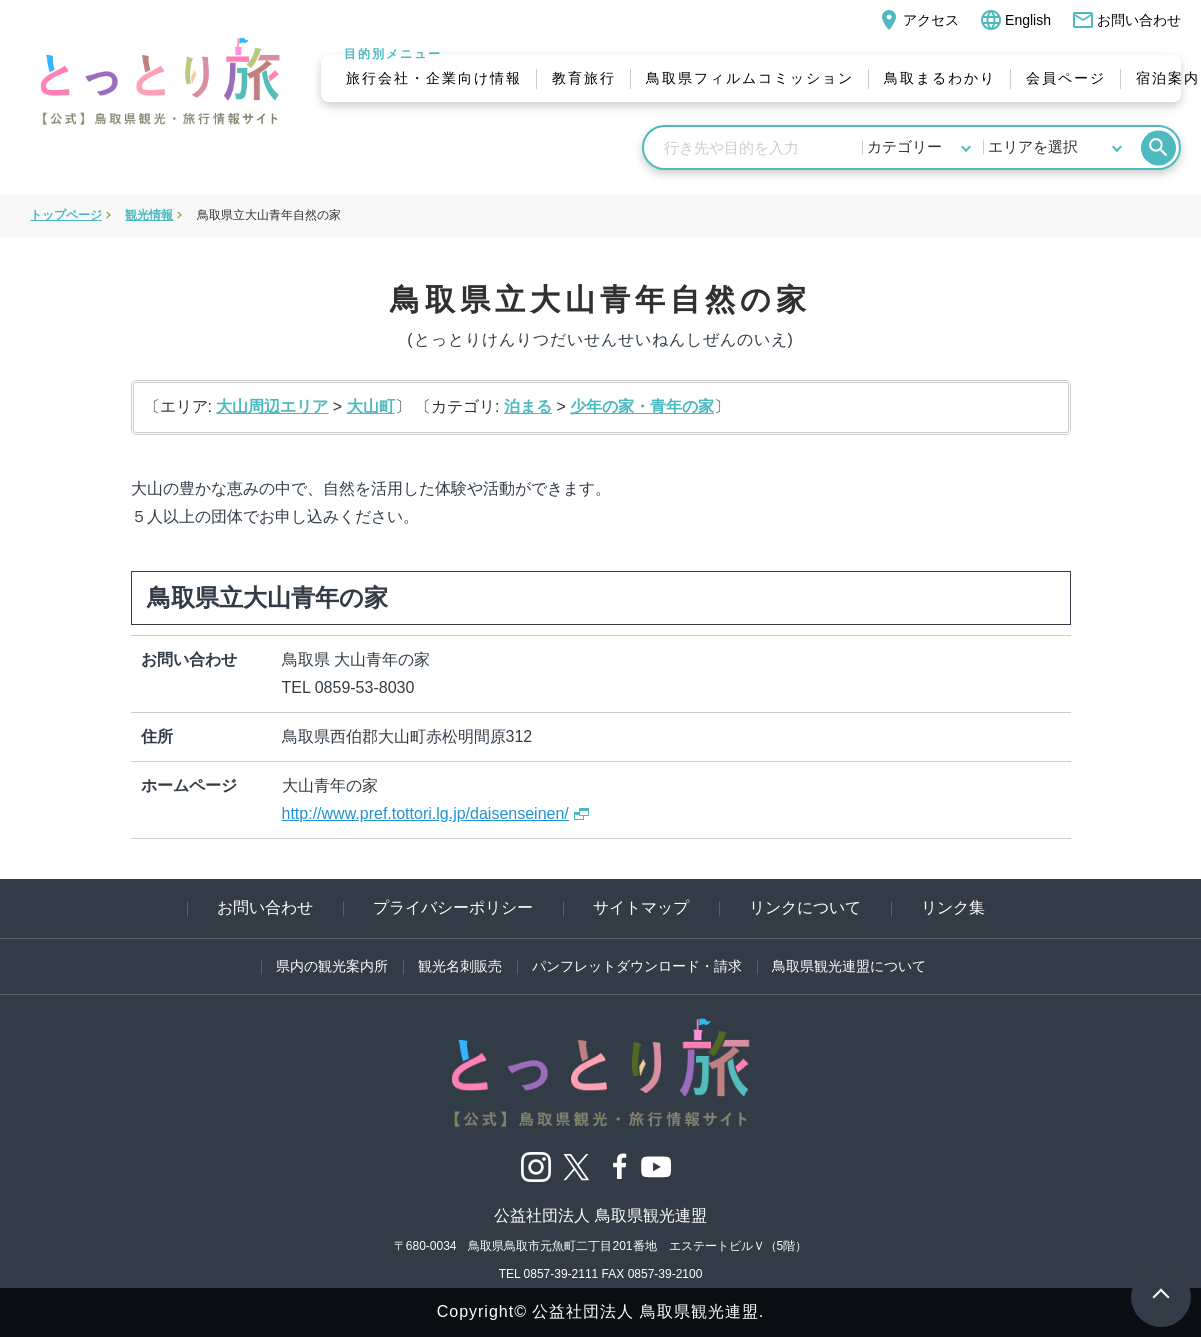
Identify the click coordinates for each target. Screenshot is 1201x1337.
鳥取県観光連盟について (849, 966)
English (1015, 20)
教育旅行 (584, 78)
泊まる (528, 406)
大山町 (371, 406)
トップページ (66, 215)
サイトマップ (641, 907)
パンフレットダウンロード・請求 (637, 966)
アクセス (918, 20)
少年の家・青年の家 (642, 406)
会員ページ (1066, 78)
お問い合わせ (1126, 20)
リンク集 (953, 907)
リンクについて (805, 907)
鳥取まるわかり (940, 78)
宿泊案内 (1168, 78)
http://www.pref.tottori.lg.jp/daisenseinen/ (425, 813)
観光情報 (149, 215)
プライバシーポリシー (453, 907)
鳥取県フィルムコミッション (750, 78)
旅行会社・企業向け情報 (434, 78)
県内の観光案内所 (332, 966)
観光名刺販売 (460, 966)
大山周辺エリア (272, 406)
